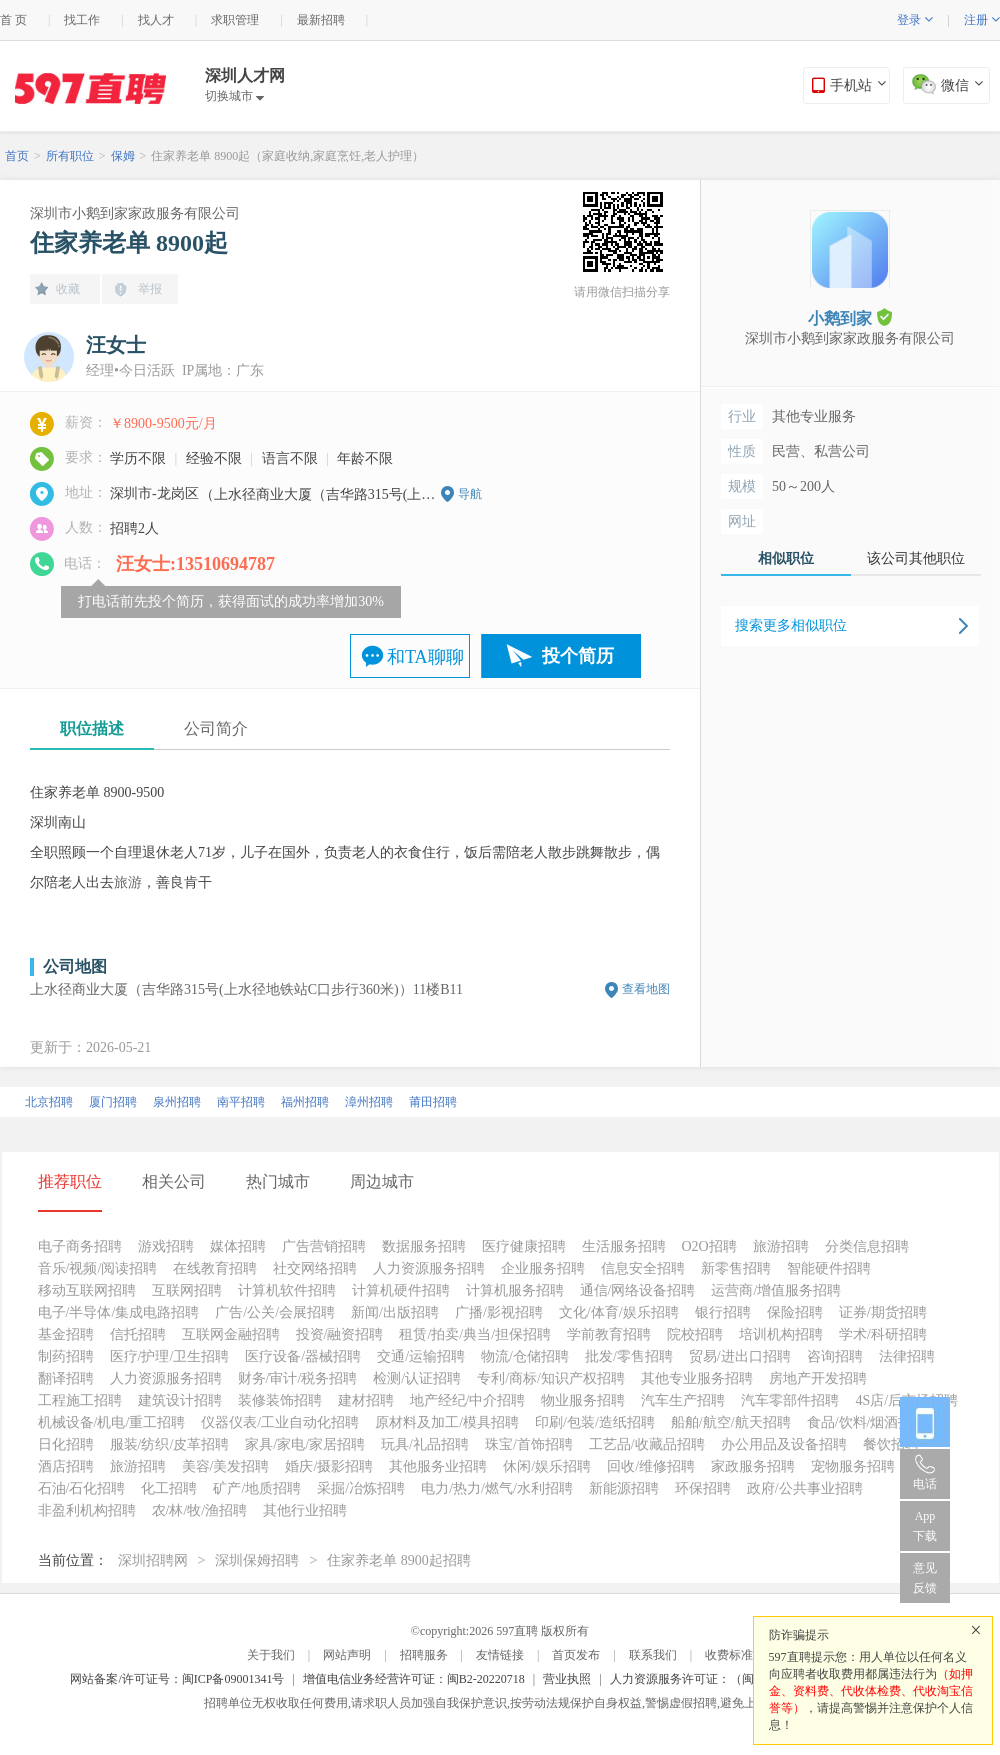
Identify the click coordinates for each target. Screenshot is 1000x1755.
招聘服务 (424, 1655)
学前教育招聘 (609, 1334)
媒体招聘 (238, 1246)
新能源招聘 (624, 1488)
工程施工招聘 (80, 1400)
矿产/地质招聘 (257, 1488)
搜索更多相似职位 (791, 625)
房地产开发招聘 (818, 1378)
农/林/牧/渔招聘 (200, 1510)
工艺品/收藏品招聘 (647, 1444)
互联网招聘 (187, 1290)
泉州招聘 (177, 1102)
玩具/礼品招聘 (425, 1444)
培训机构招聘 (781, 1334)
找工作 (82, 20)
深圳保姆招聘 (257, 1560)
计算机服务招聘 (515, 1290)
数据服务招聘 (424, 1246)
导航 (470, 494)
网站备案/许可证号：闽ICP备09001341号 (177, 1679)
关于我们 (271, 1655)
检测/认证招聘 (417, 1378)
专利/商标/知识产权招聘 (551, 1378)
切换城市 (234, 96)
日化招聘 (66, 1444)
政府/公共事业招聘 (805, 1488)
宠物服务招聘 (853, 1466)
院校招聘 (695, 1334)
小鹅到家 (850, 317)
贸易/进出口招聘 (740, 1356)
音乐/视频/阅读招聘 (98, 1268)
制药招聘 (66, 1356)
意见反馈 (925, 1578)
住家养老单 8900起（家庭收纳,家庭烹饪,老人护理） (287, 156)
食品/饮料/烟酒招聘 (867, 1422)
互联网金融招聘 (231, 1334)
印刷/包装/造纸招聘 (595, 1422)
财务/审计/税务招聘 (298, 1378)
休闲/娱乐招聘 (547, 1466)
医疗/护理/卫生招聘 (170, 1356)
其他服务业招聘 (438, 1466)
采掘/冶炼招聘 (361, 1488)
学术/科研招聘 (883, 1334)
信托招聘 (138, 1334)
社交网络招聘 (315, 1268)
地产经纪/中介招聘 (468, 1400)
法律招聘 (907, 1356)
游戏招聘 (166, 1246)
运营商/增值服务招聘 (776, 1290)
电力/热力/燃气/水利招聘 (497, 1488)
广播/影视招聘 (499, 1312)
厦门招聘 (113, 1102)
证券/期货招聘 (883, 1312)
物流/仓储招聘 (525, 1356)
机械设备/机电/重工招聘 (112, 1422)
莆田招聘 (433, 1102)
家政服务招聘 (753, 1466)
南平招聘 (241, 1102)
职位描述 (92, 728)
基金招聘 (66, 1334)
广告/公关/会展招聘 (275, 1312)
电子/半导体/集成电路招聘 (119, 1312)
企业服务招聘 (543, 1268)
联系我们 (653, 1655)
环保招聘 (703, 1488)
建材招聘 (366, 1400)
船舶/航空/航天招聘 (731, 1422)
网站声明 (347, 1655)
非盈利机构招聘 (87, 1510)
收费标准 (729, 1655)
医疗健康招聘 (524, 1246)
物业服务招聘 (583, 1400)
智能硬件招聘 (829, 1268)
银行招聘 (723, 1312)
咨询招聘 (835, 1356)
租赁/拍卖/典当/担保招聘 (475, 1334)
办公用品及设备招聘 (784, 1444)
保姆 (123, 156)
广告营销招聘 (324, 1246)
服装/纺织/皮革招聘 (170, 1444)
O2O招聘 (709, 1246)
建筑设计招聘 (180, 1400)
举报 (150, 289)
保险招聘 (795, 1312)
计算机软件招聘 (287, 1290)
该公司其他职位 (916, 558)
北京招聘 (49, 1102)
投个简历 (578, 656)
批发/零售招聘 (629, 1356)
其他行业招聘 (305, 1510)
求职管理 (235, 20)
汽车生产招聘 (683, 1400)
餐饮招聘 (891, 1444)
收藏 (68, 289)
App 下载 (925, 1526)
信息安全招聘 (643, 1268)
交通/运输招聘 (421, 1356)
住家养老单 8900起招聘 (399, 1560)
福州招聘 (305, 1102)
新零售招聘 (736, 1268)
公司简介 (216, 728)
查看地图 (646, 989)
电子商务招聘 (80, 1246)
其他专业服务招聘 (697, 1378)
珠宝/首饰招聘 (529, 1444)
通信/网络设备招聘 (638, 1290)
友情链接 (500, 1655)
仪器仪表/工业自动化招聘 (280, 1422)
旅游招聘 (781, 1246)
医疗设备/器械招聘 (303, 1356)
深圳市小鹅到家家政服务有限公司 (135, 213)
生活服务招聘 (624, 1246)
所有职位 (70, 156)
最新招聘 (321, 20)
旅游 (128, 882)
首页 (17, 156)
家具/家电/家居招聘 (305, 1444)
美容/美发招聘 (226, 1466)
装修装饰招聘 (280, 1400)
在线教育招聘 (215, 1268)
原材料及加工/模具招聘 (447, 1422)
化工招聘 (169, 1488)
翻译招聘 (66, 1378)
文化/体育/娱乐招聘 (619, 1312)
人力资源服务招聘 (429, 1268)
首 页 (13, 20)
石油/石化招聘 (82, 1488)
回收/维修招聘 (651, 1466)
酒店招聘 (66, 1466)
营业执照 (567, 1679)
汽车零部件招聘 (790, 1400)
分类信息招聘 (867, 1246)
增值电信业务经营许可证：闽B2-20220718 (414, 1679)
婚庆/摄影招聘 (329, 1466)
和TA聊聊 (425, 657)
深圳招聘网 (153, 1560)
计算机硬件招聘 (401, 1290)
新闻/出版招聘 (395, 1312)
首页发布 (576, 1655)
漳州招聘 (369, 1102)
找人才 (156, 20)
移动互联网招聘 (87, 1290)
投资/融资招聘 (340, 1334)
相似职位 (786, 558)
